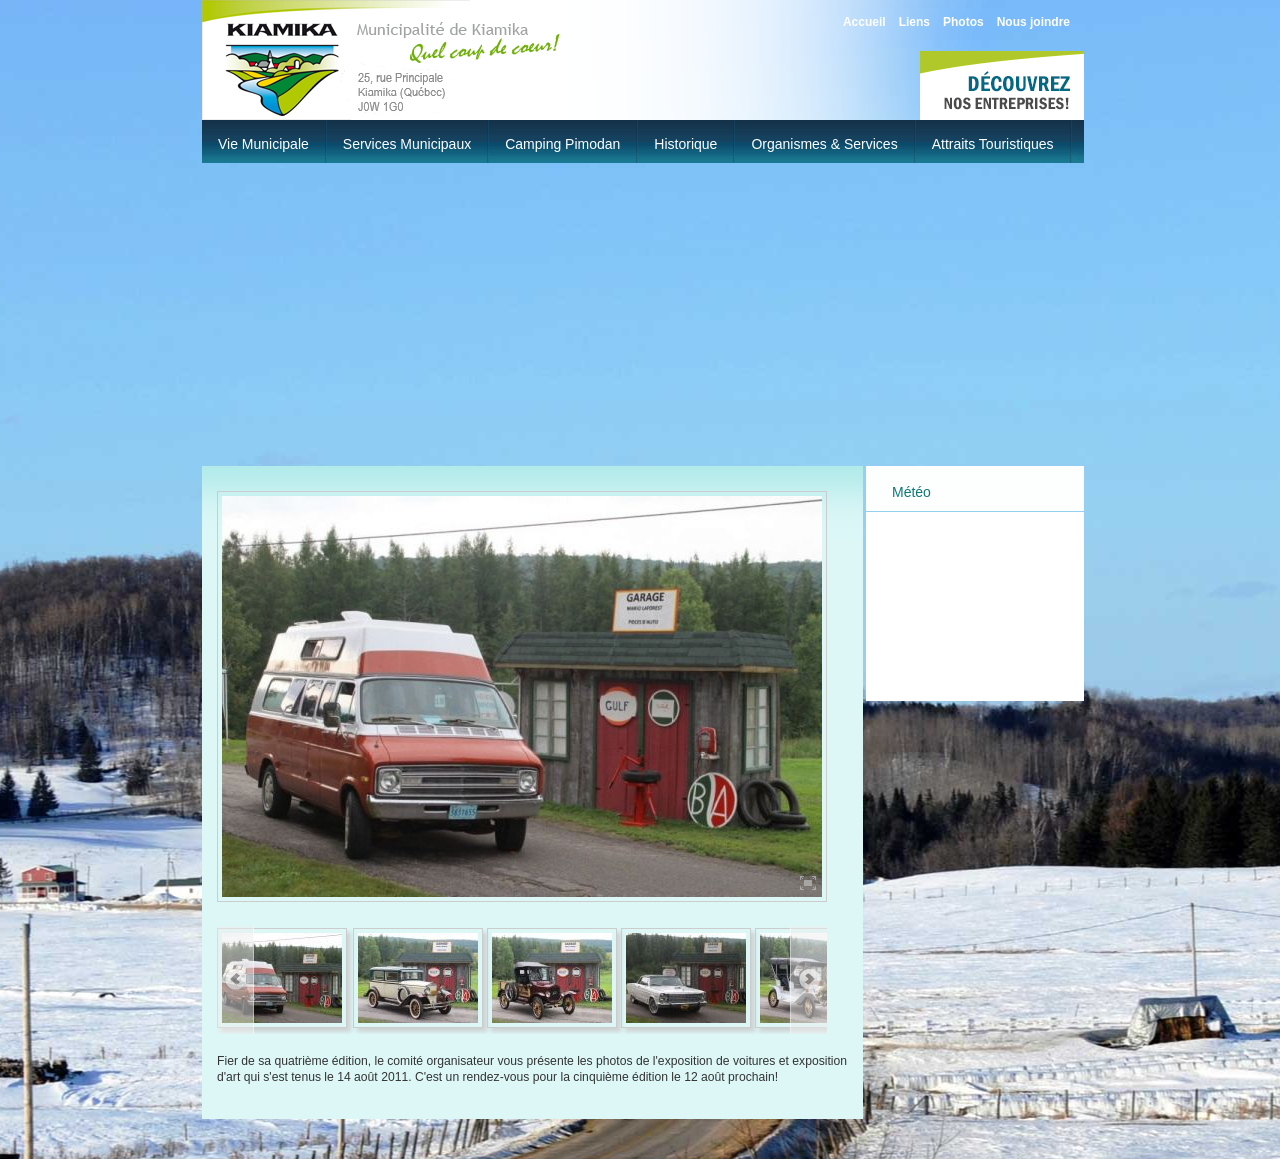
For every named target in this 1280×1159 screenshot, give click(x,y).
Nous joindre (1033, 22)
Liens (914, 22)
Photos (963, 22)
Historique (685, 144)
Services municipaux (407, 144)
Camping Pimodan (562, 144)
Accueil (864, 22)
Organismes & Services (824, 144)
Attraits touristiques (993, 144)
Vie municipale (263, 144)
